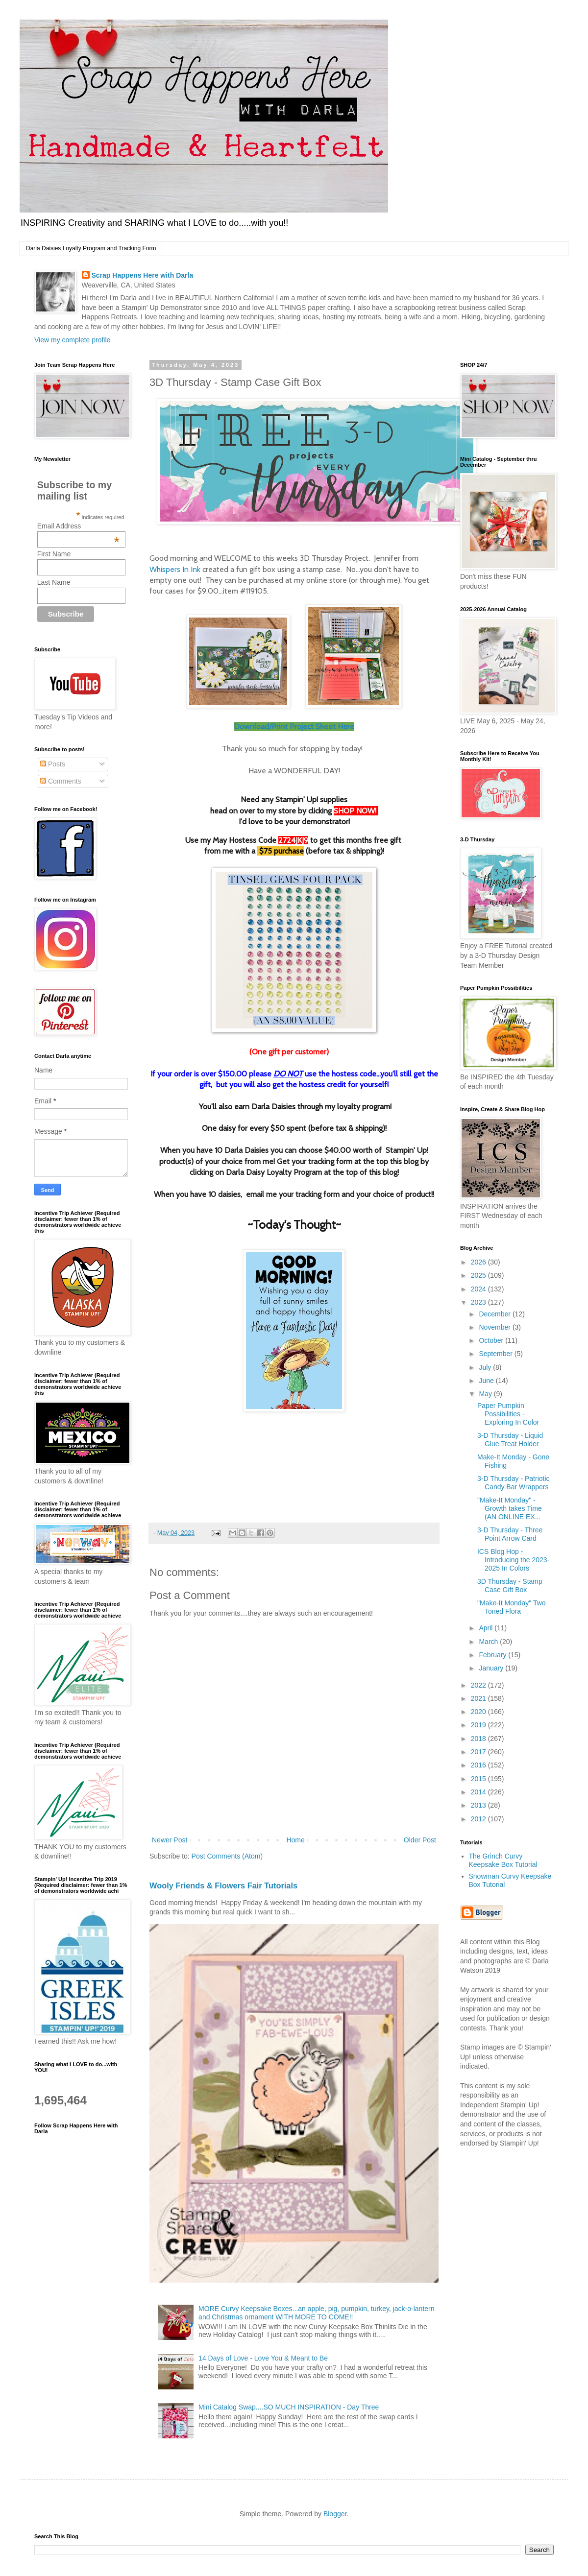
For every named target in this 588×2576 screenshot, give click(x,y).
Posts (52, 764)
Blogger (334, 2514)
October (492, 1340)
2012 (479, 1819)
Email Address (78, 526)
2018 (479, 1738)
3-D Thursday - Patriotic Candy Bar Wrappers (513, 1483)
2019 (479, 1725)
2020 (479, 1712)
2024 (479, 1289)
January (492, 1668)
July (486, 1367)
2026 (479, 1262)
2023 (479, 1302)
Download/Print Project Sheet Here (294, 726)
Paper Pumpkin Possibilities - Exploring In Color (508, 1414)
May (486, 1394)
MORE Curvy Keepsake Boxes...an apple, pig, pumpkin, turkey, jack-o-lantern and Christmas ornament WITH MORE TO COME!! (316, 2313)
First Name (54, 554)
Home (295, 1840)
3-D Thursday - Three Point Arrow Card (509, 1534)
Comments (60, 781)
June (487, 1380)
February (493, 1655)
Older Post (420, 1840)
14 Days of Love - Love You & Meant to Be (263, 2358)
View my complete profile (72, 340)
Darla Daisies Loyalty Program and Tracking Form (91, 248)
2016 (479, 1765)
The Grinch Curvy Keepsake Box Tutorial (503, 1860)
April (486, 1628)
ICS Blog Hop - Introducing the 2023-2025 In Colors (513, 1560)
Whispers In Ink (174, 569)
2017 (479, 1752)
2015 (479, 1779)
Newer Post (169, 1840)
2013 (479, 1805)
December (495, 1314)
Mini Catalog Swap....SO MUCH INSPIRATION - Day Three (288, 2407)
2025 (479, 1275)
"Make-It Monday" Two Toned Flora (511, 1607)
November (495, 1327)
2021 (479, 1698)
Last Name (54, 582)
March (489, 1642)
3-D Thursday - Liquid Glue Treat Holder (510, 1439)
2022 (479, 1685)
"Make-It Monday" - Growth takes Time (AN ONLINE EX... (509, 1508)
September (496, 1354)
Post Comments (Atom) (227, 1856)
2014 (479, 1792)
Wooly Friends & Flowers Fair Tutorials (223, 1885)
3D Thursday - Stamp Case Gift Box (509, 1585)
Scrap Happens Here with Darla (143, 275)
